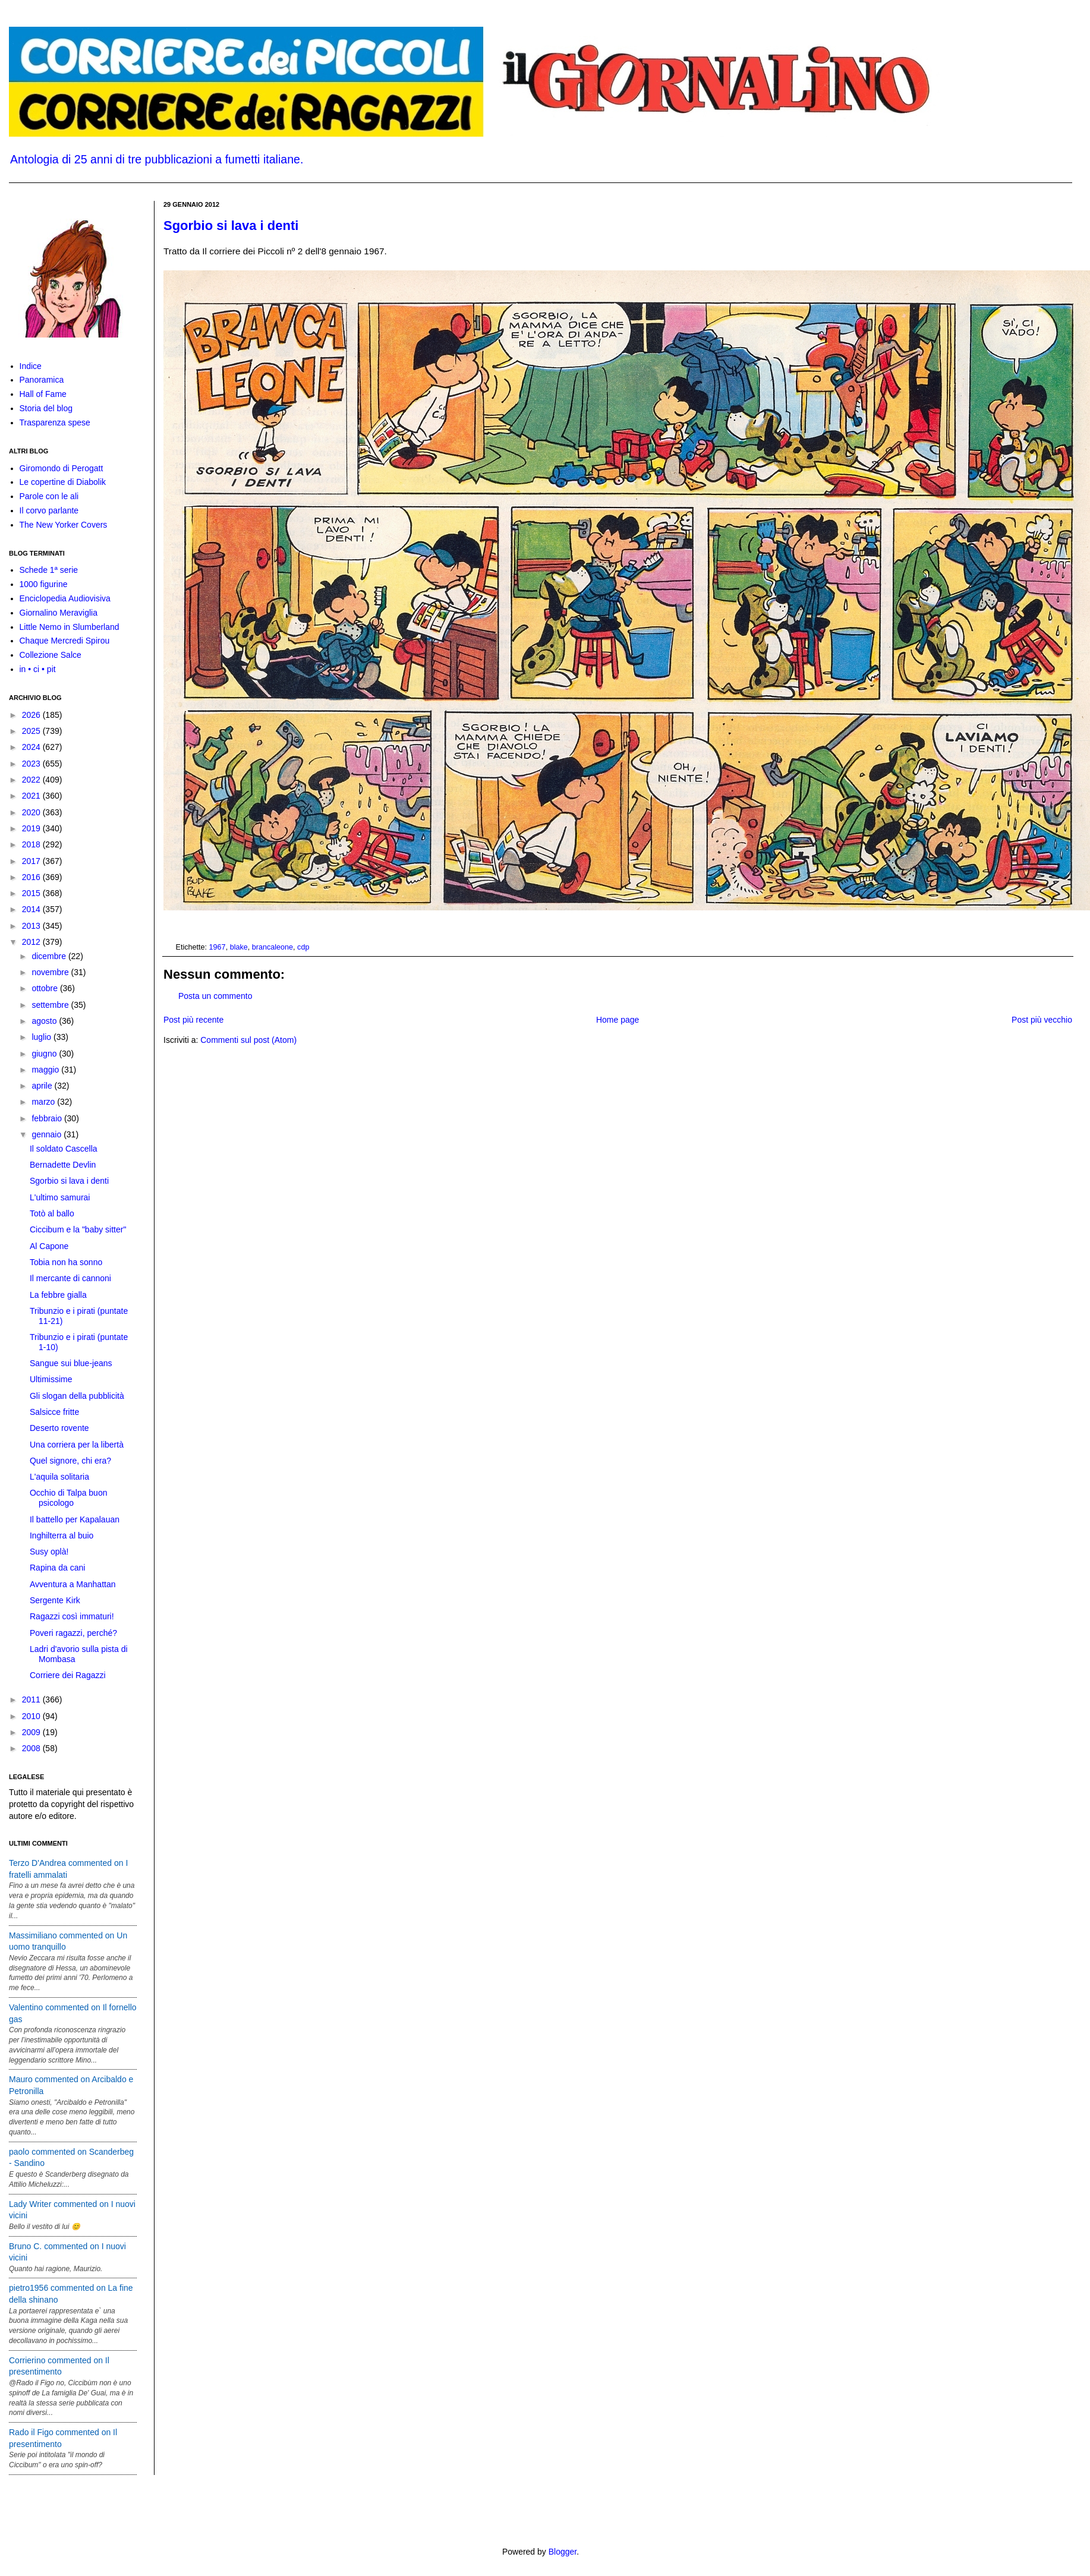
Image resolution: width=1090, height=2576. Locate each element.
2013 (32, 926)
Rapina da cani (57, 1567)
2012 (32, 942)
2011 (32, 1699)
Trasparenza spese (55, 422)
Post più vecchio (1042, 1019)
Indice (31, 366)
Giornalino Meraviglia (59, 612)
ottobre (45, 988)
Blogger (562, 2551)
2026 (32, 715)
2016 (32, 877)
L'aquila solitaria (59, 1476)
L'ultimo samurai (60, 1197)
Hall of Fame (43, 394)
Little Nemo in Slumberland (69, 627)
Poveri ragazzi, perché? (73, 1633)
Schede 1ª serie (49, 570)
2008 (32, 1748)
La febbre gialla (58, 1295)
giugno (45, 1053)
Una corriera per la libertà (77, 1444)
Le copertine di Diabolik (63, 482)
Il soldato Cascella (63, 1148)
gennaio (47, 1134)
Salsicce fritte (54, 1412)
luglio (42, 1037)
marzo (44, 1101)
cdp (303, 947)
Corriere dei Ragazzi (68, 1675)
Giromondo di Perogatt (61, 468)
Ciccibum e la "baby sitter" (78, 1229)
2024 (32, 747)
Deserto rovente (59, 1428)
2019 (32, 828)
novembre (51, 972)
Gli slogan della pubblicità (77, 1396)
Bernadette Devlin (63, 1164)
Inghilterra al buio (61, 1535)
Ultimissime (51, 1379)
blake (239, 947)
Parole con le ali (49, 496)
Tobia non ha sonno (66, 1262)
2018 (32, 844)
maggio (46, 1069)
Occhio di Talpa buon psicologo (69, 1498)
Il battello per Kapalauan (74, 1519)
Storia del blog (46, 408)
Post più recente (193, 1019)
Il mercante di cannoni (70, 1278)
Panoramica (42, 379)
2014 (32, 909)
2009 (32, 1732)
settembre (51, 1005)
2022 (32, 779)
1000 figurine (44, 584)
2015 (32, 893)
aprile (42, 1085)
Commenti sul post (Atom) (248, 1040)
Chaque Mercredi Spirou (65, 640)
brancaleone (272, 947)
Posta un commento (215, 996)
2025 (32, 731)
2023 (32, 763)
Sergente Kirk (55, 1600)
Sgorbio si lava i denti (230, 225)
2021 (32, 795)
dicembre (49, 956)
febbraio (47, 1118)
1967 (217, 947)
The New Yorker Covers (64, 524)
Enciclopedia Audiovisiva (65, 598)
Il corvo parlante (49, 510)
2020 (32, 812)
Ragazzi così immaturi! (72, 1616)
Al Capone (49, 1246)
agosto (45, 1021)
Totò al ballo (52, 1213)
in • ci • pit (38, 669)
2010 (32, 1716)
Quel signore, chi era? (70, 1460)
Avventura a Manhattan (73, 1584)
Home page (617, 1019)
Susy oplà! (49, 1551)
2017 (32, 861)
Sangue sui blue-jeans (71, 1363)
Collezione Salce (50, 655)
